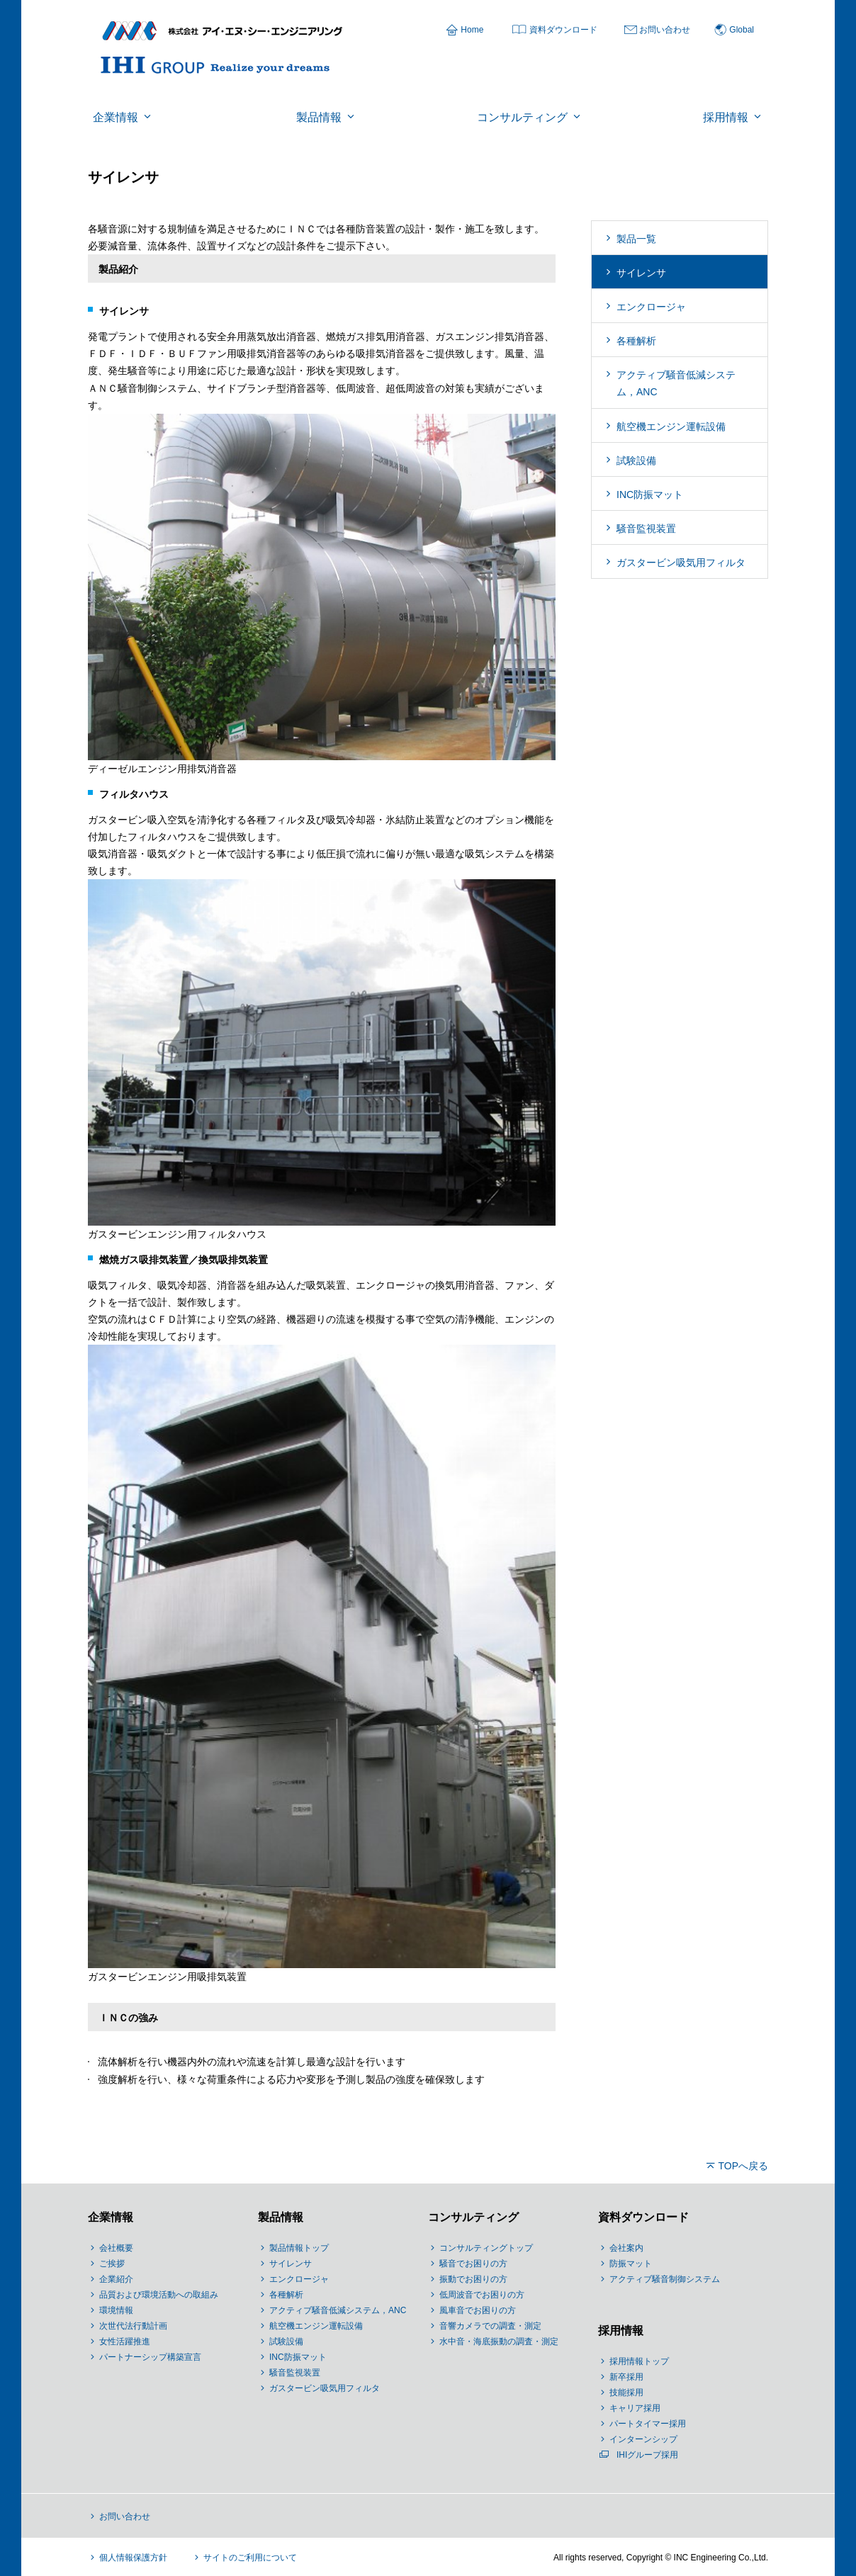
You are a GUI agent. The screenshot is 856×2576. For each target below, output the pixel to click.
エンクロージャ (651, 306)
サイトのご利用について (250, 2558)
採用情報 (620, 2330)
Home (472, 30)
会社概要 (116, 2248)
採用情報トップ (639, 2361)
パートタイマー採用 (647, 2424)
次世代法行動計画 (133, 2326)
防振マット (630, 2264)
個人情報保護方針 (133, 2558)
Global (741, 30)
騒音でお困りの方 (473, 2264)
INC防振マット (649, 494)
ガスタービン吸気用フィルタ (680, 562)
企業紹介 (116, 2279)
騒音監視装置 (646, 528)
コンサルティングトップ (486, 2248)
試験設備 (636, 460)
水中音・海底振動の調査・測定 (498, 2341)
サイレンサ (641, 272)
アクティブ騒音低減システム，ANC (676, 383)
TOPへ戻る (743, 2165)
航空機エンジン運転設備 (671, 426)
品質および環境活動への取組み (158, 2295)
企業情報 (110, 2217)
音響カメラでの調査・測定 (490, 2326)
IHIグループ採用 (647, 2455)
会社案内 (626, 2248)
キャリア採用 (634, 2408)
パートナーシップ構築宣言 (150, 2357)
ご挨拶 (112, 2264)
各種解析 (636, 340)
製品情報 (280, 2217)
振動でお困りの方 (473, 2279)
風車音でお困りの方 (477, 2310)
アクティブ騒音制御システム (664, 2279)
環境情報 (116, 2310)
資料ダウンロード (563, 30)
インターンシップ (643, 2439)
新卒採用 (626, 2377)
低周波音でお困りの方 (481, 2295)
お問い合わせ (664, 30)
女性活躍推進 (124, 2341)
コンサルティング (473, 2217)
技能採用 (626, 2392)
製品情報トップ (299, 2248)
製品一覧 (636, 238)
